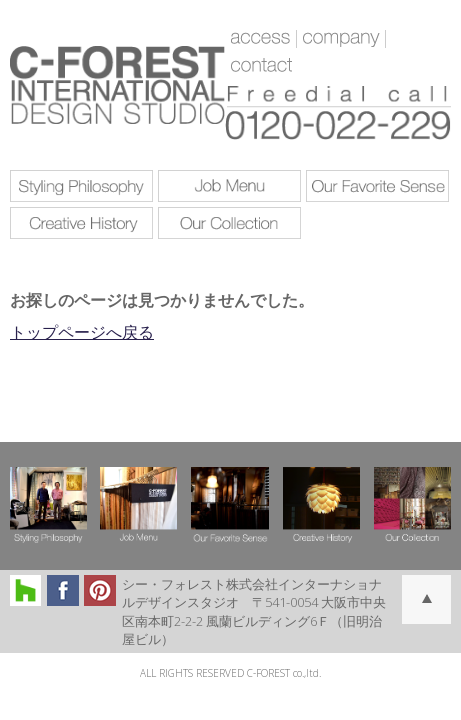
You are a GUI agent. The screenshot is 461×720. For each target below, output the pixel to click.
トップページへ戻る (82, 332)
